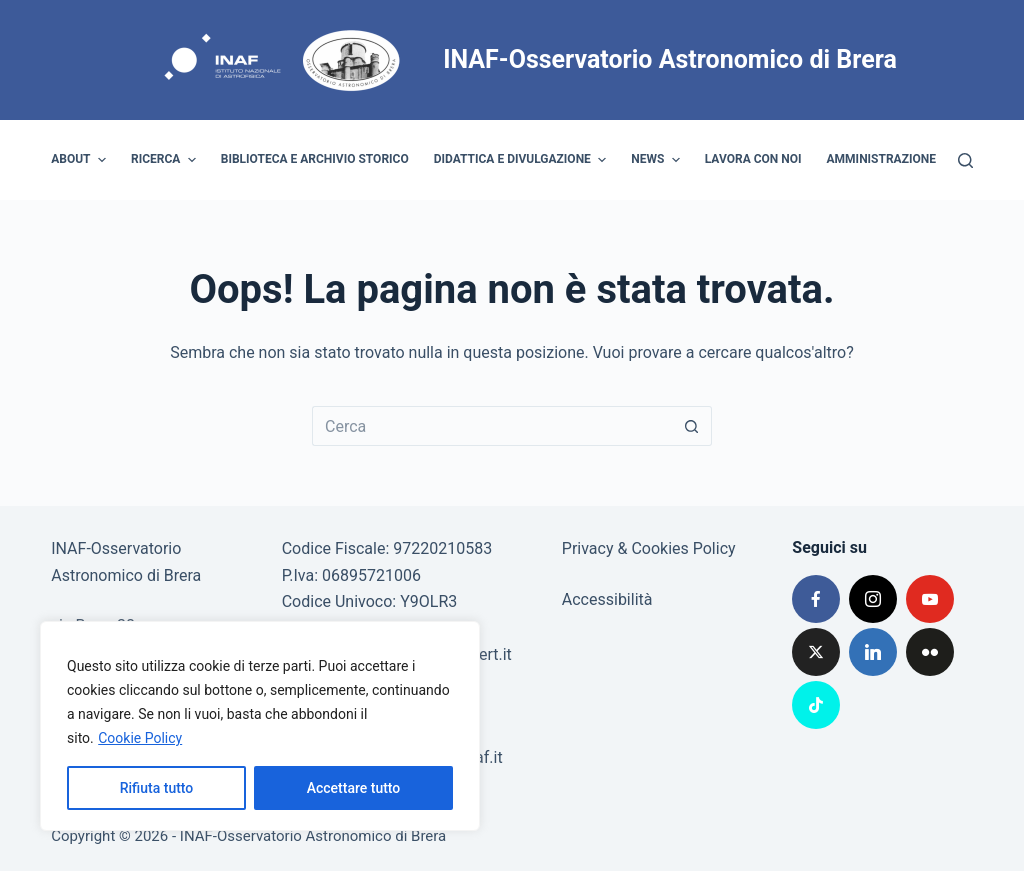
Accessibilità (607, 599)
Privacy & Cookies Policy (649, 548)
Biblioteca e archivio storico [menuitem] (315, 159)
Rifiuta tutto (157, 788)
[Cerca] (965, 160)
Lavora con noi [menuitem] (753, 159)
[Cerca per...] (492, 426)
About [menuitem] (81, 160)
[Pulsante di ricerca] (692, 426)
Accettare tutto (354, 788)
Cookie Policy (140, 738)
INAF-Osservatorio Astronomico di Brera (670, 59)
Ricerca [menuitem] (166, 160)
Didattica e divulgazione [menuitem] (523, 160)
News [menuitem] (658, 160)
